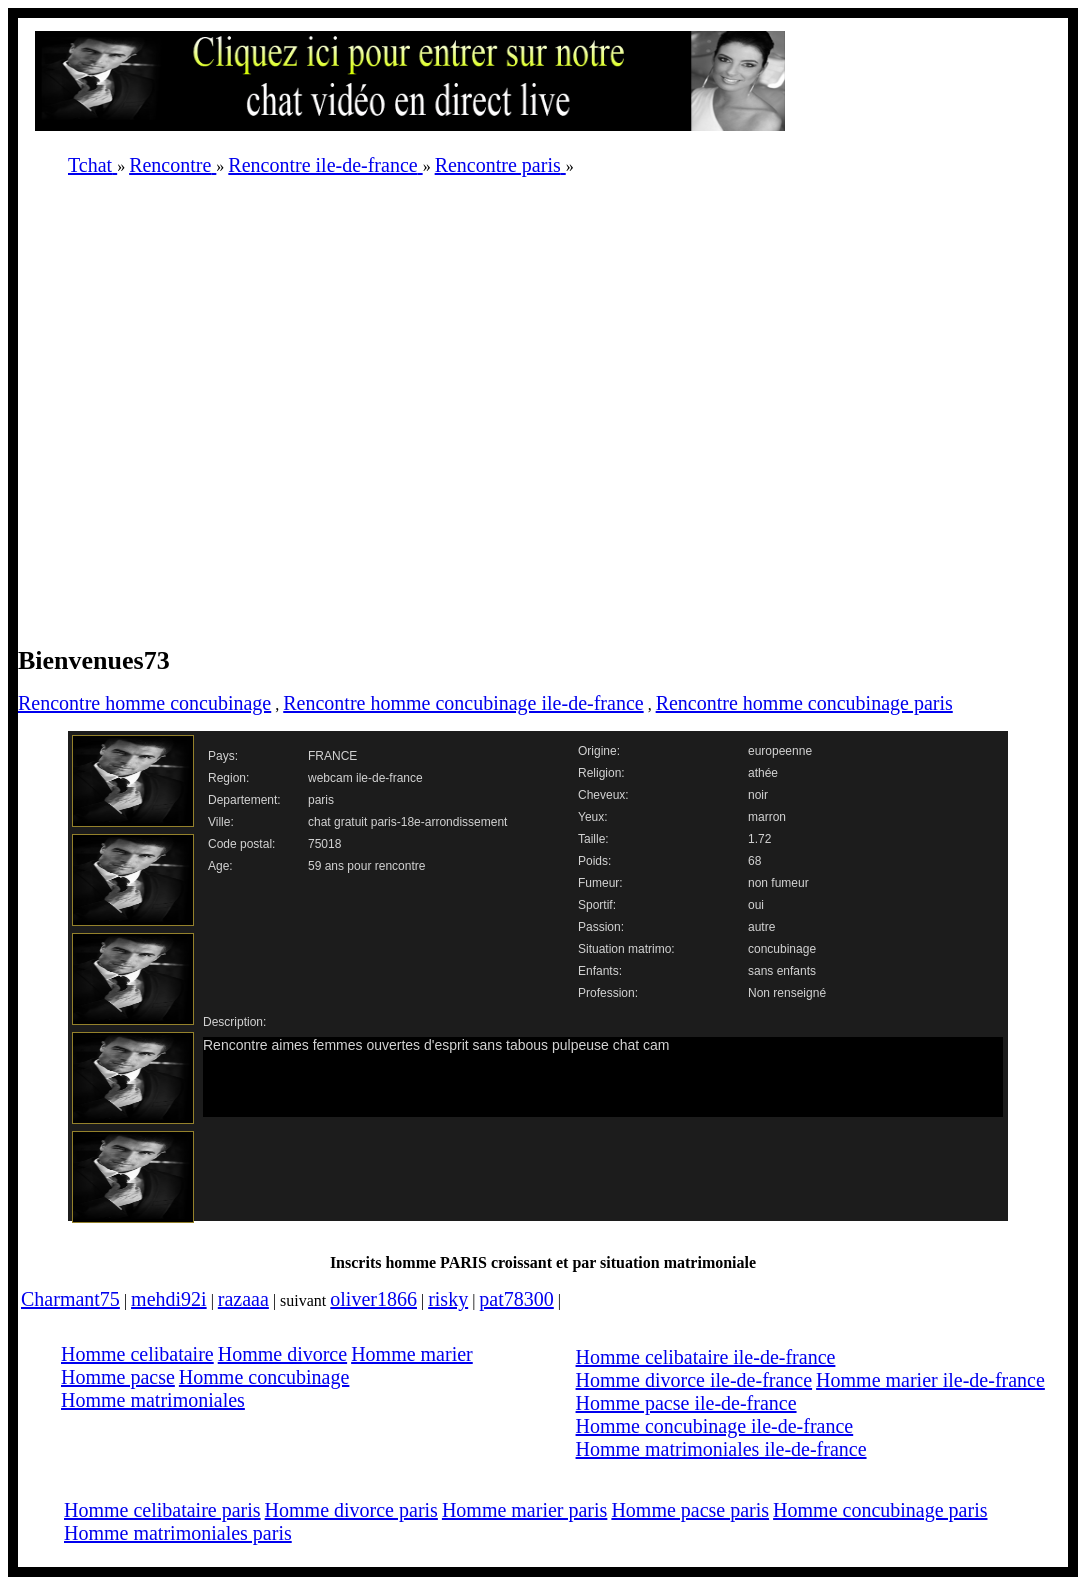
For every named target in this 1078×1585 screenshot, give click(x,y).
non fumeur (778, 883)
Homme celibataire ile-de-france (706, 1357)
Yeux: (593, 817)
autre (761, 927)
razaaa (243, 1299)
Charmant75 (70, 1299)
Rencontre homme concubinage (144, 703)
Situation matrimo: (626, 949)
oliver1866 (373, 1299)
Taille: (593, 839)
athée (763, 773)
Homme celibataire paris (162, 1510)
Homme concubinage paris (880, 1510)
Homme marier (412, 1354)
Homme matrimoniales (153, 1400)
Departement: (244, 800)
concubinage (782, 949)
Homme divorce (282, 1354)
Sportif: (597, 905)
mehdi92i (169, 1299)
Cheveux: (603, 795)
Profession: (608, 993)
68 (754, 861)
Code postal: (241, 844)
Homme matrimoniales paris (178, 1533)
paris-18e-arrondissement (439, 822)
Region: (228, 778)
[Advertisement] (224, 417)
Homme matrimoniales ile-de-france (721, 1449)
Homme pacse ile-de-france (686, 1403)
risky (448, 1299)
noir (758, 795)
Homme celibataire (137, 1354)
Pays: (223, 756)
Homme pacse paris (690, 1510)
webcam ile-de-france (365, 778)
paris (321, 800)
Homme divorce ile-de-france (694, 1380)
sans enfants (782, 971)
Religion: (601, 773)
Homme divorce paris (351, 1510)
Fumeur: (600, 883)
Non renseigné (787, 993)
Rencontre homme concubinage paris (804, 703)
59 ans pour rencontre (366, 866)
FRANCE (332, 756)
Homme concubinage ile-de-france (715, 1426)
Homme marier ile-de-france (930, 1380)
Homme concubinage (264, 1377)
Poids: (594, 861)
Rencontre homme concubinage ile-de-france (463, 703)
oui (756, 905)
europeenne (780, 751)
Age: (220, 866)
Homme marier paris (525, 1510)
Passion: (601, 927)
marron (767, 817)
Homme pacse (118, 1377)
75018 (324, 844)
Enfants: (600, 971)
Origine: (599, 751)
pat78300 (516, 1299)
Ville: (221, 822)
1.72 (759, 839)
